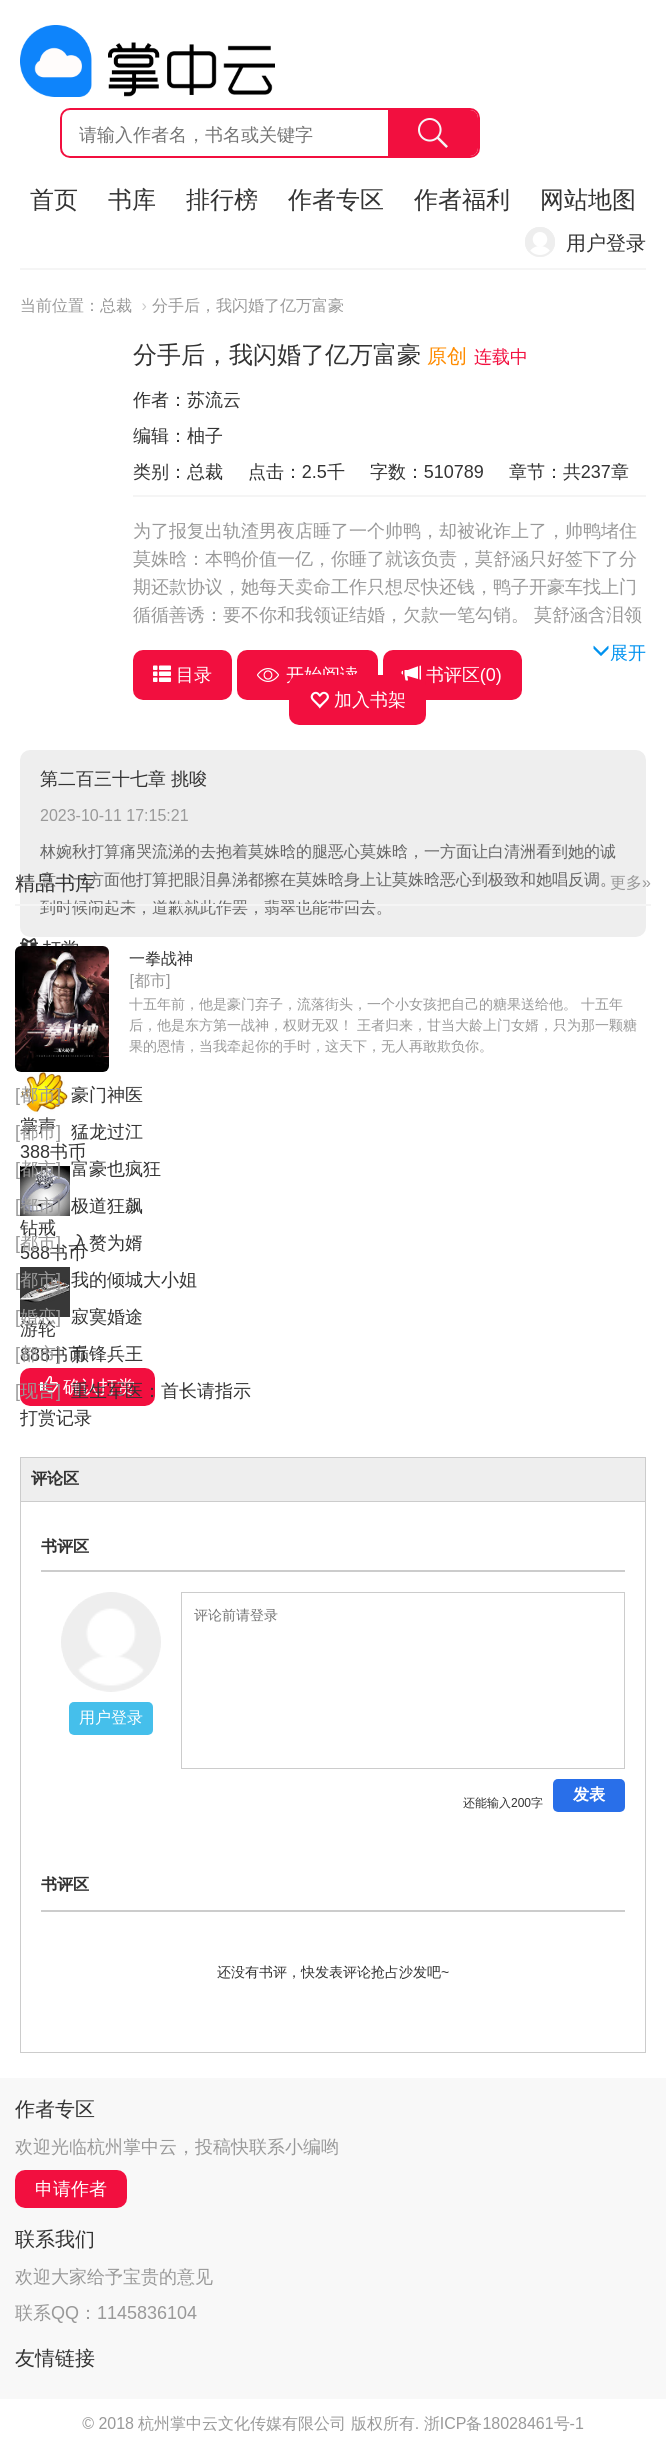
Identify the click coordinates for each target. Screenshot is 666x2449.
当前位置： (60, 305)
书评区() (452, 674)
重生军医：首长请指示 (161, 1391)
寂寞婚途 (107, 1317)
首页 (54, 199)
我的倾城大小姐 (134, 1280)
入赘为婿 (107, 1243)
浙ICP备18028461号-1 (504, 2423)
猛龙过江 (107, 1132)
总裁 (116, 305)
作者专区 (336, 199)
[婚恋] (38, 1317)
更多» (630, 882)
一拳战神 (161, 958)
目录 (182, 674)
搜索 (433, 133)
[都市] (149, 980)
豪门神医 (107, 1095)
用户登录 (606, 243)
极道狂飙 (107, 1206)
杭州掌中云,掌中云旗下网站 (147, 61)
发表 (589, 1794)
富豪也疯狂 (116, 1169)
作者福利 (462, 199)
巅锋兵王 (107, 1354)
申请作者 (71, 2189)
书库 (132, 199)
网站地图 (588, 199)
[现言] (38, 1391)
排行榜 (222, 199)
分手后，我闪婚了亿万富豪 (248, 305)
